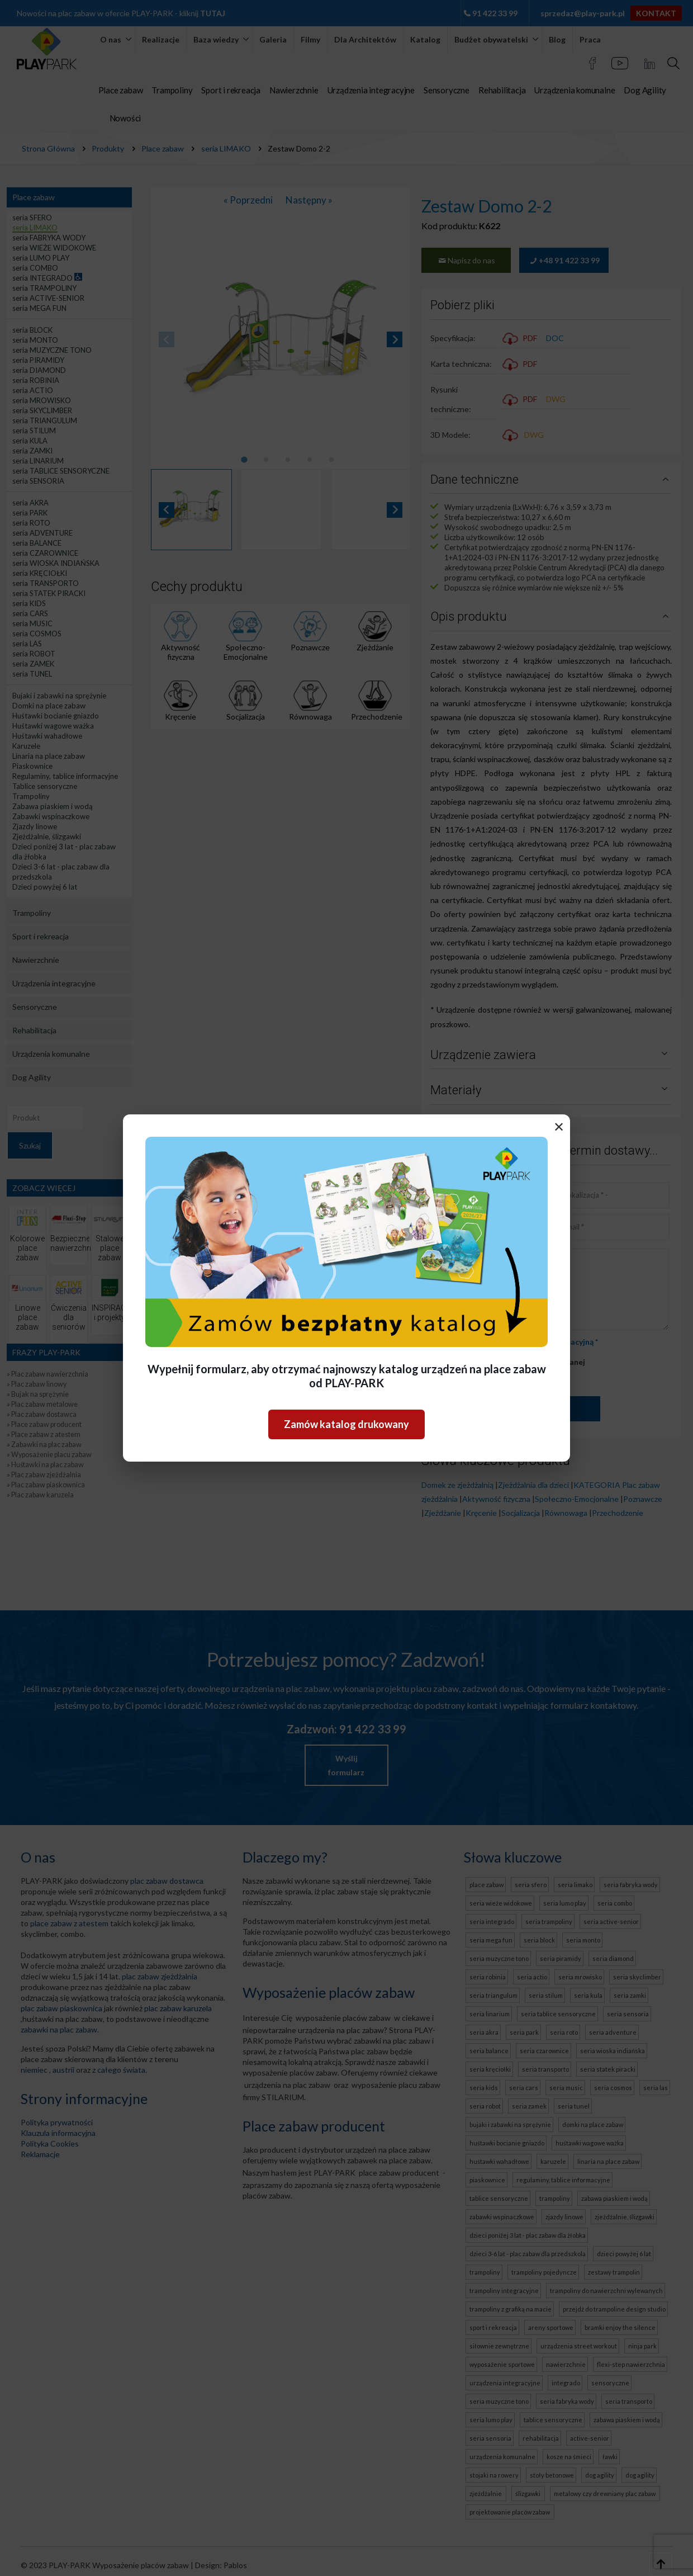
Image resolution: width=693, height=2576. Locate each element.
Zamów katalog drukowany (346, 1424)
